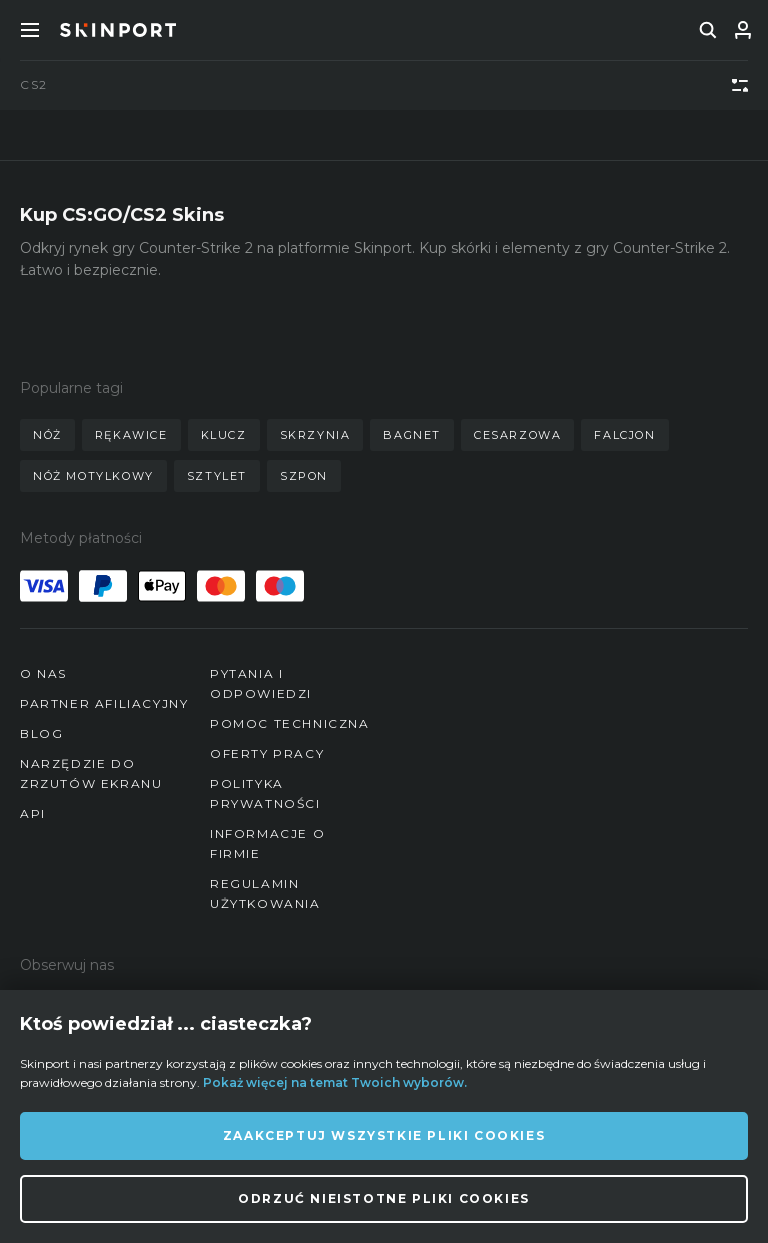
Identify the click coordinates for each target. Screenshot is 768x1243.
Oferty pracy (267, 753)
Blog (41, 733)
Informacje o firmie (267, 843)
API (33, 813)
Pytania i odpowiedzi (261, 683)
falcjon (624, 435)
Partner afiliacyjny (104, 703)
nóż (47, 435)
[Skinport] (118, 30)
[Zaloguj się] (743, 30)
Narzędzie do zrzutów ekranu (91, 773)
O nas (43, 673)
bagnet (412, 435)
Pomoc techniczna (290, 723)
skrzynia (315, 435)
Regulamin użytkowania (265, 893)
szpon (304, 476)
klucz (224, 435)
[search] (708, 30)
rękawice (131, 435)
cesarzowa (517, 435)
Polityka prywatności (265, 793)
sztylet (217, 476)
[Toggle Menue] (30, 30)
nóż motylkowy (93, 476)
